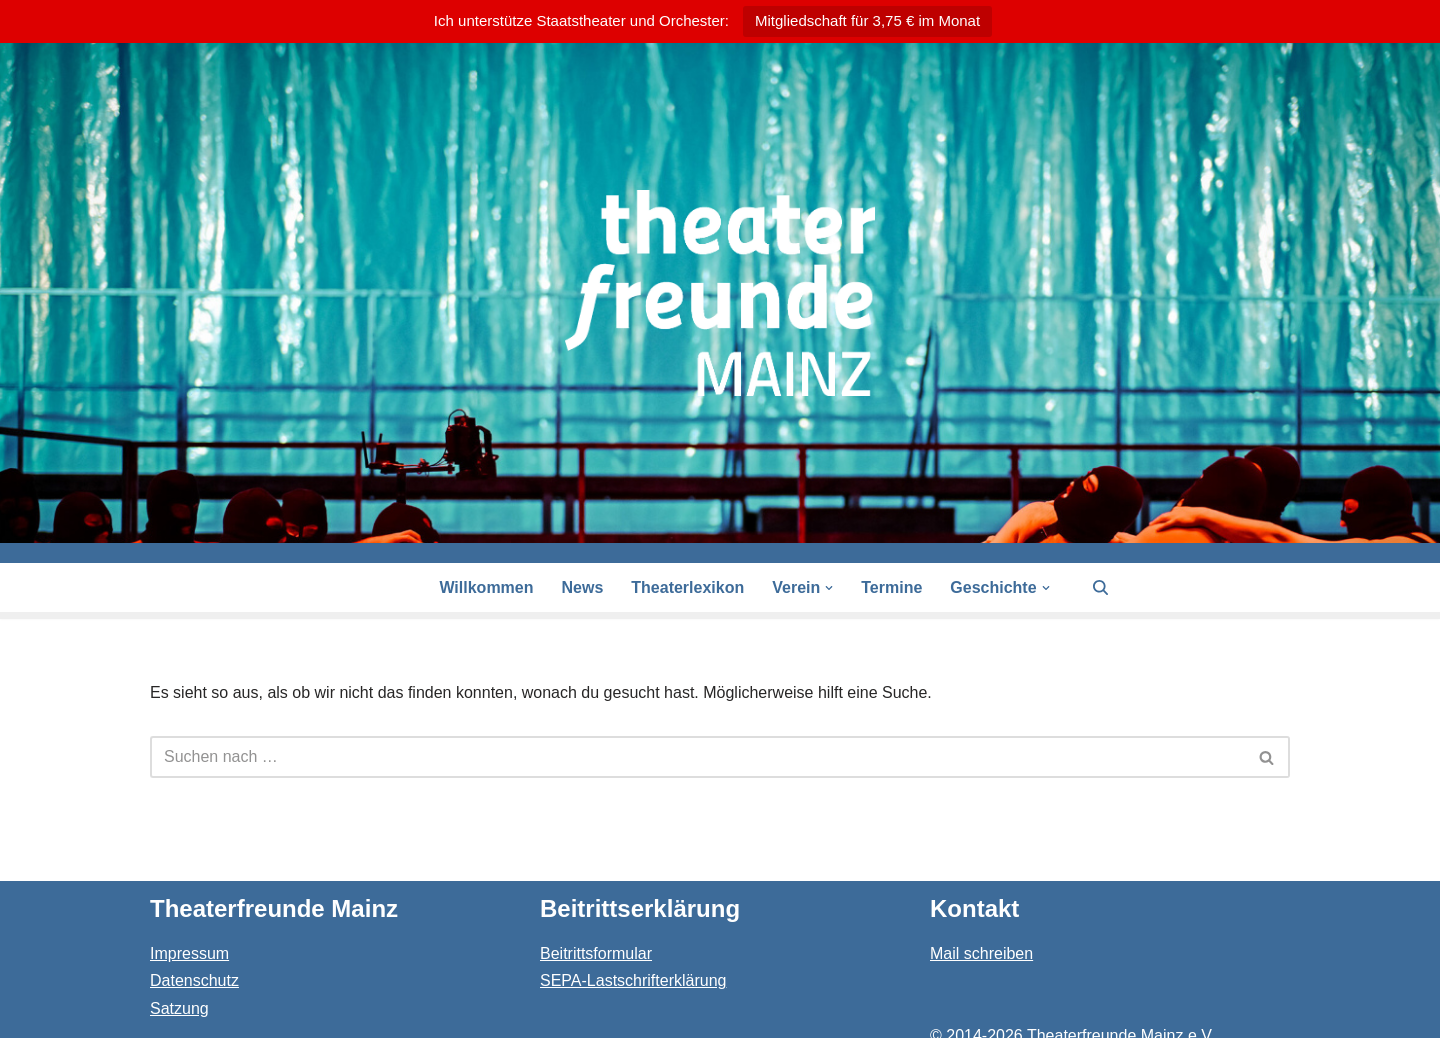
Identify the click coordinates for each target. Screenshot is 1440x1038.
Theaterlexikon (687, 587)
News (583, 587)
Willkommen (486, 587)
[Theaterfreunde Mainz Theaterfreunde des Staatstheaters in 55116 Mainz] (720, 293)
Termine (891, 587)
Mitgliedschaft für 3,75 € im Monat (867, 20)
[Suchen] (1100, 587)
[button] (829, 588)
